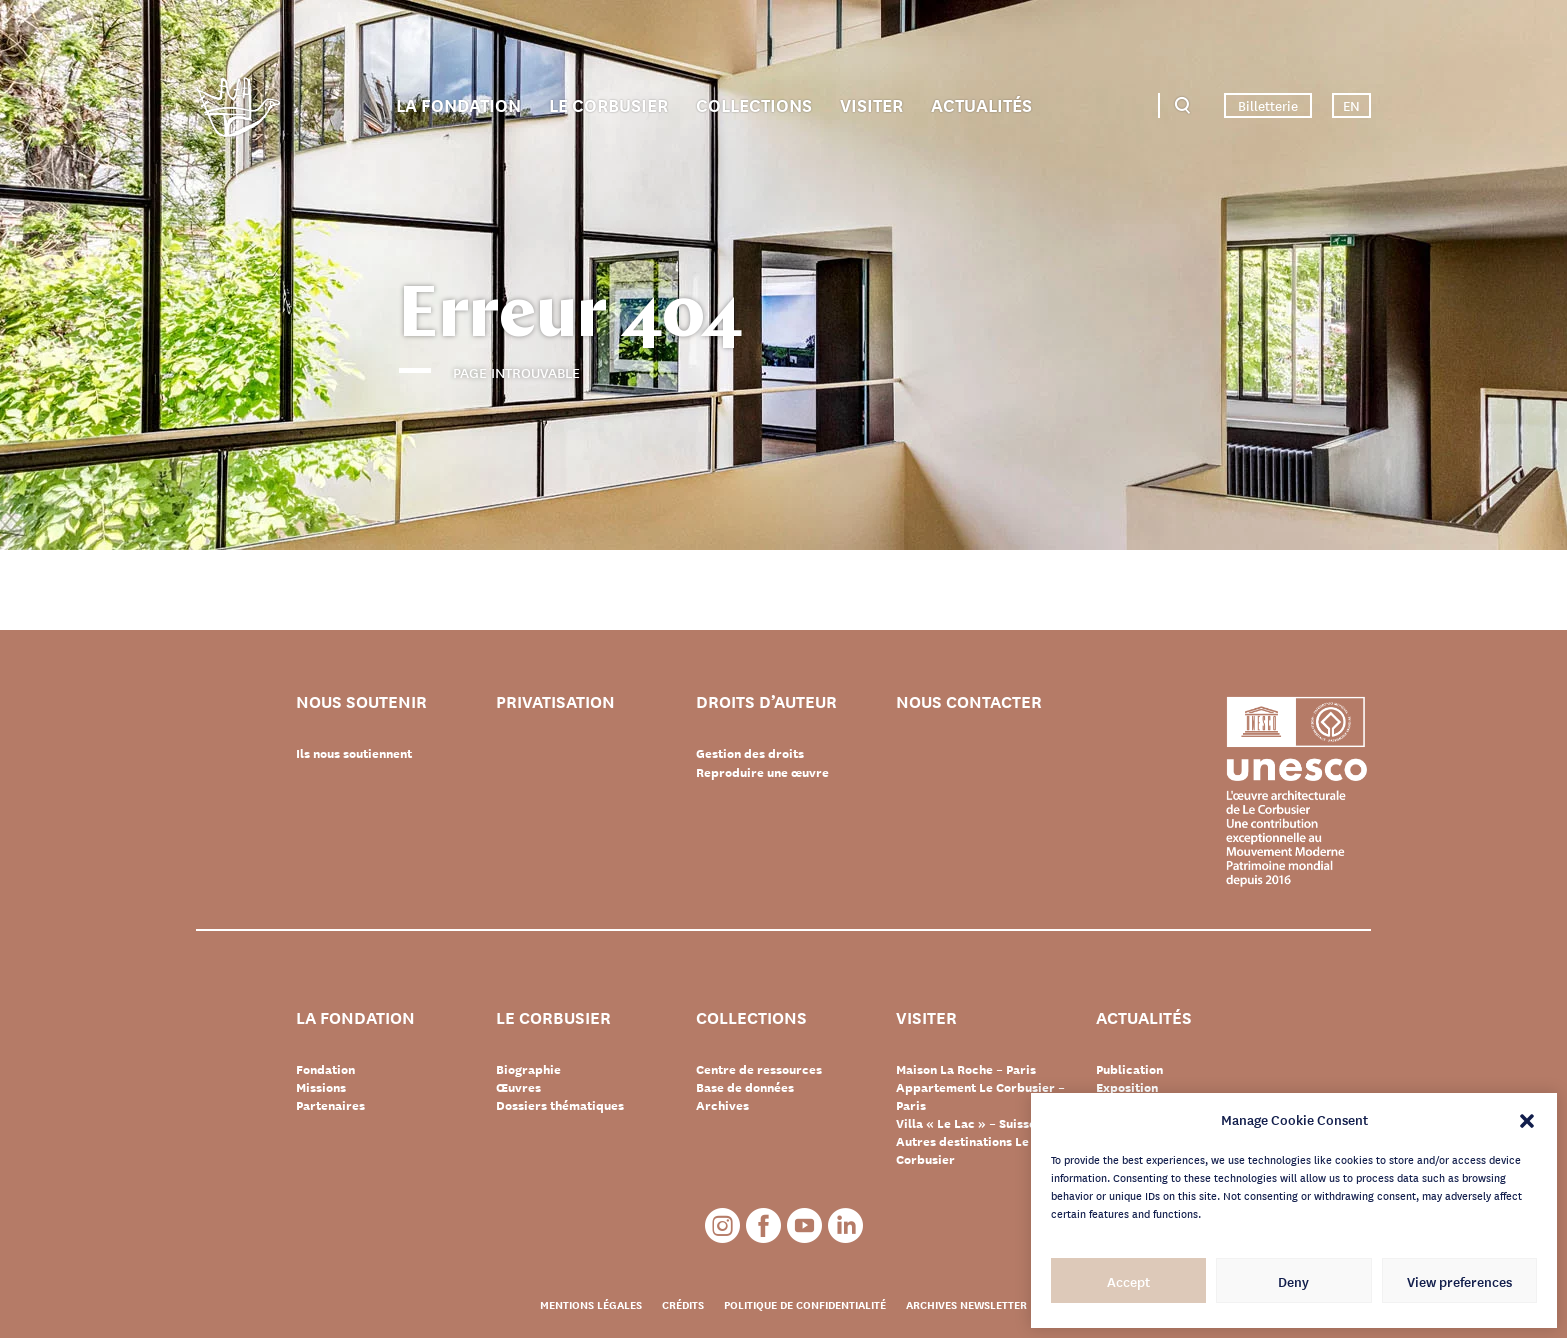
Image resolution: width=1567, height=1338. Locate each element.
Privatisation (558, 701)
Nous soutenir (364, 701)
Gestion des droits (750, 753)
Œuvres (518, 1087)
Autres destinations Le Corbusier (962, 1150)
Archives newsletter (966, 1304)
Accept (1128, 1281)
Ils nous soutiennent (354, 753)
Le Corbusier (608, 104)
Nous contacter (972, 701)
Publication (1129, 1069)
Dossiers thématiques (560, 1105)
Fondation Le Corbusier (238, 110)
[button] (1527, 1119)
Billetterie (1268, 105)
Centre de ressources (759, 1069)
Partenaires (330, 1105)
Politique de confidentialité (805, 1304)
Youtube (804, 1225)
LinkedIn (845, 1225)
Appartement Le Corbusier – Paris (980, 1096)
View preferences (1459, 1281)
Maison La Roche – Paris (966, 1069)
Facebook (763, 1225)
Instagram (722, 1225)
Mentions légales (591, 1304)
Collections (754, 104)
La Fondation (458, 104)
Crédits (683, 1304)
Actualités (981, 104)
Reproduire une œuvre (762, 771)
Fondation (325, 1069)
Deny (1293, 1281)
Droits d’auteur (769, 701)
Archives (722, 1105)
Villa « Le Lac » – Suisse (966, 1123)
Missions (321, 1087)
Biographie (528, 1069)
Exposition (1127, 1087)
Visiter (871, 104)
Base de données (745, 1087)
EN (1351, 105)
